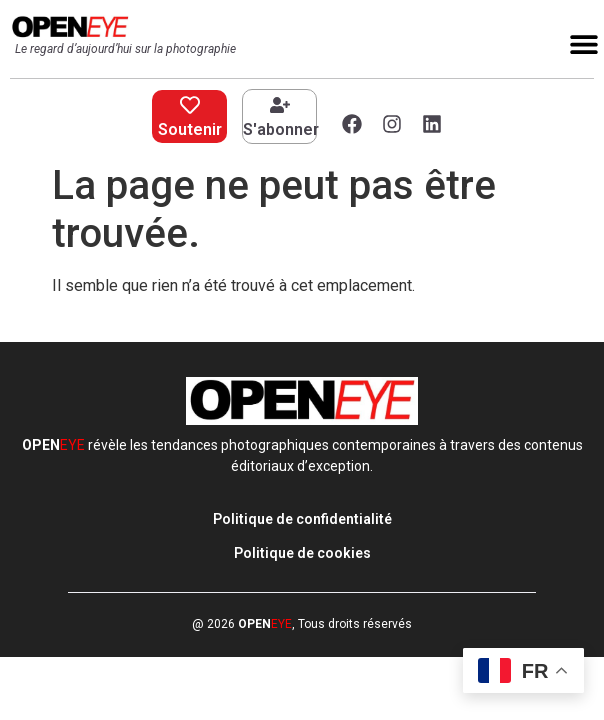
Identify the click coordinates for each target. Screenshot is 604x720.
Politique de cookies (302, 553)
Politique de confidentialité (302, 519)
